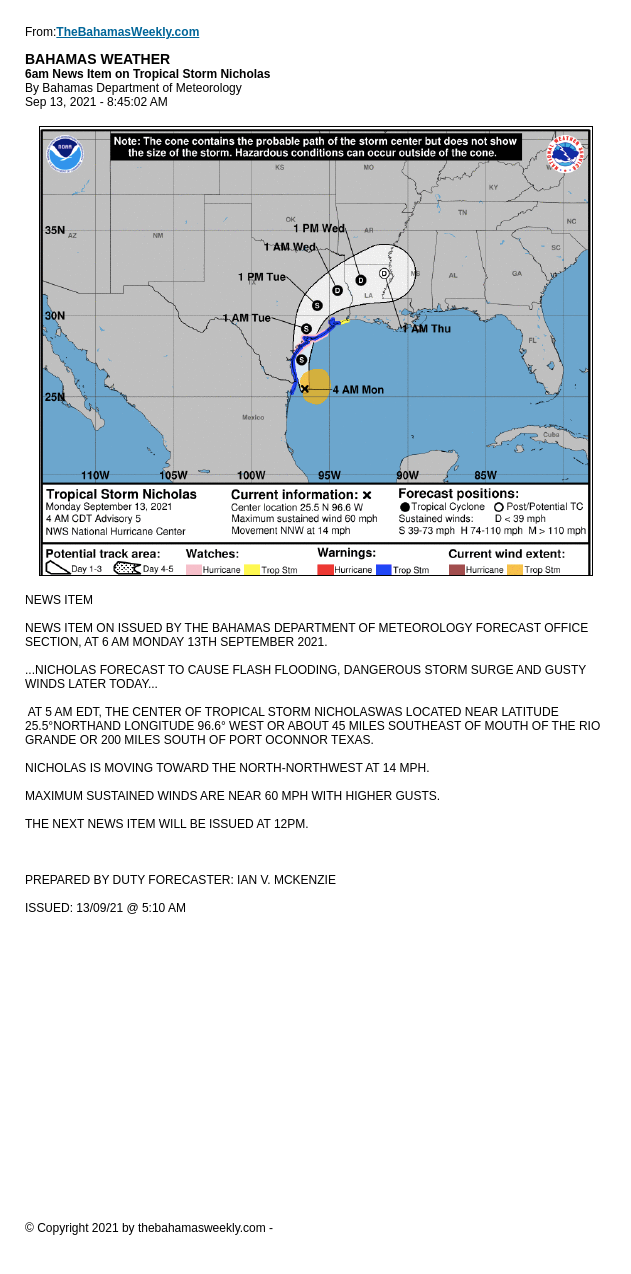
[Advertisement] (315, 1067)
